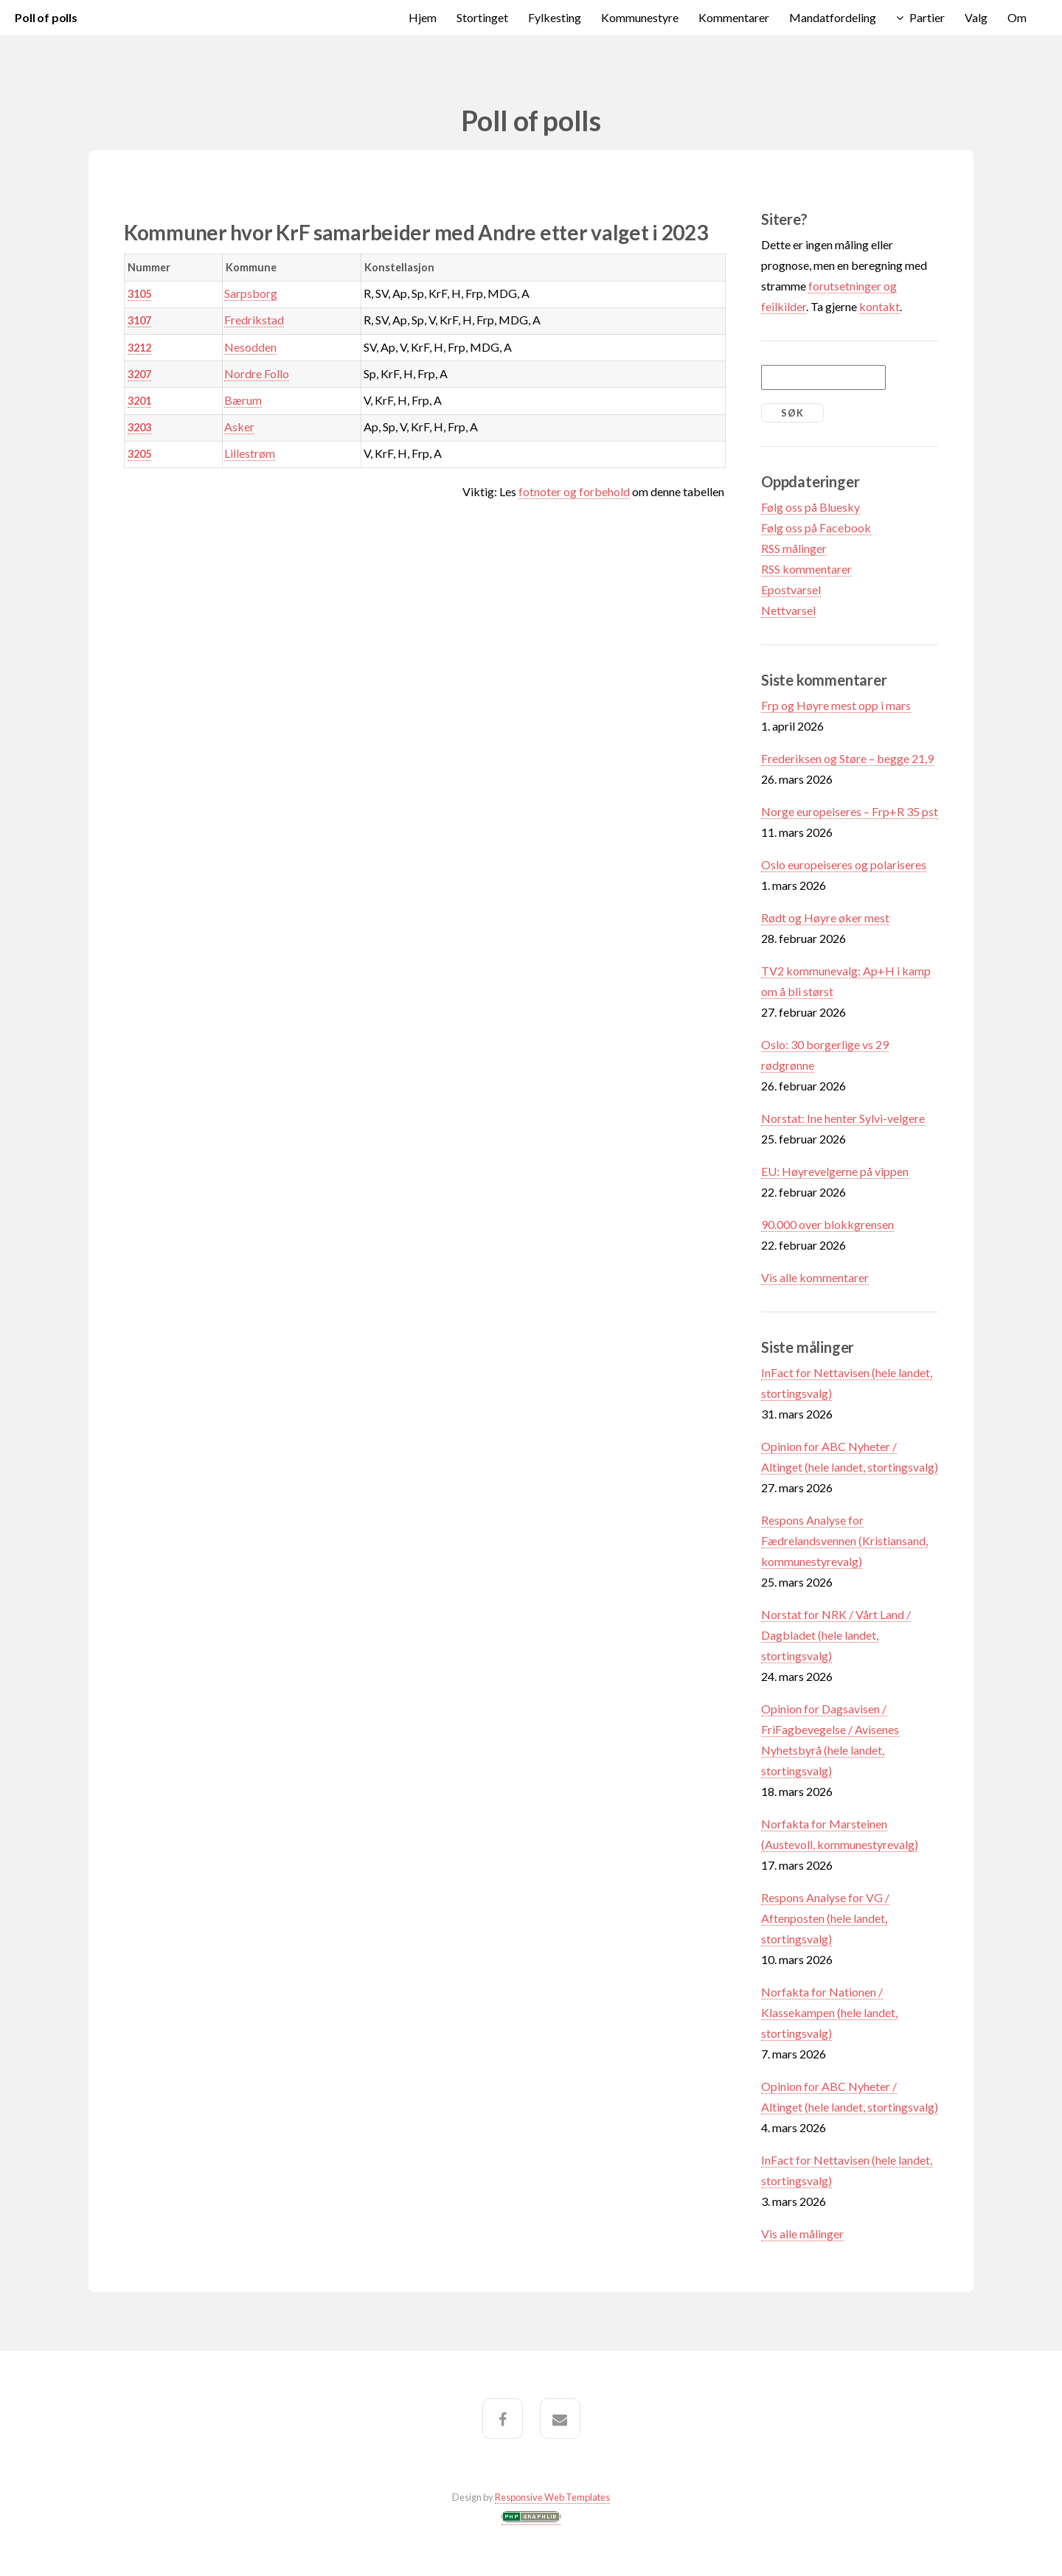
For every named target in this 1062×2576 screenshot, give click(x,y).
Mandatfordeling (832, 17)
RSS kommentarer (806, 569)
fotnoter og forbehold (574, 491)
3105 (139, 294)
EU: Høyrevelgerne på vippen (835, 1171)
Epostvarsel (791, 589)
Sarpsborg (250, 293)
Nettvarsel (788, 610)
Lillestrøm (249, 453)
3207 (139, 374)
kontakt (879, 306)
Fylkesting (554, 17)
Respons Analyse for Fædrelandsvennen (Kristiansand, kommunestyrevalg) (844, 1540)
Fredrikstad (254, 320)
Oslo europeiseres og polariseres (843, 864)
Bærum (243, 400)
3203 (139, 427)
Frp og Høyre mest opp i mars (836, 705)
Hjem (423, 17)
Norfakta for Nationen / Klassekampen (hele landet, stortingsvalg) (829, 2012)
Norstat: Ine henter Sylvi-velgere (843, 1118)
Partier (927, 17)
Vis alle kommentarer (815, 1277)
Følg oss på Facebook (816, 528)
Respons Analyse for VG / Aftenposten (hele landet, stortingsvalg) (825, 1918)
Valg (976, 17)
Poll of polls (46, 17)
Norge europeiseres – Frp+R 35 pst (849, 811)
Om (1017, 17)
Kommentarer (733, 17)
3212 (139, 347)
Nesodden (250, 347)
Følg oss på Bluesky (810, 507)
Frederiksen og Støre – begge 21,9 (847, 758)
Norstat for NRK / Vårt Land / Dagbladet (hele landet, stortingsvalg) (836, 1635)
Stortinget (482, 17)
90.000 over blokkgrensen (827, 1224)
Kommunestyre (639, 17)
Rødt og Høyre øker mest (825, 918)
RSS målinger (794, 548)
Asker (239, 427)
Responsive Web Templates (552, 2497)
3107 (139, 320)
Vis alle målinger (802, 2234)
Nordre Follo (256, 373)
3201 (139, 400)
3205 (139, 454)
